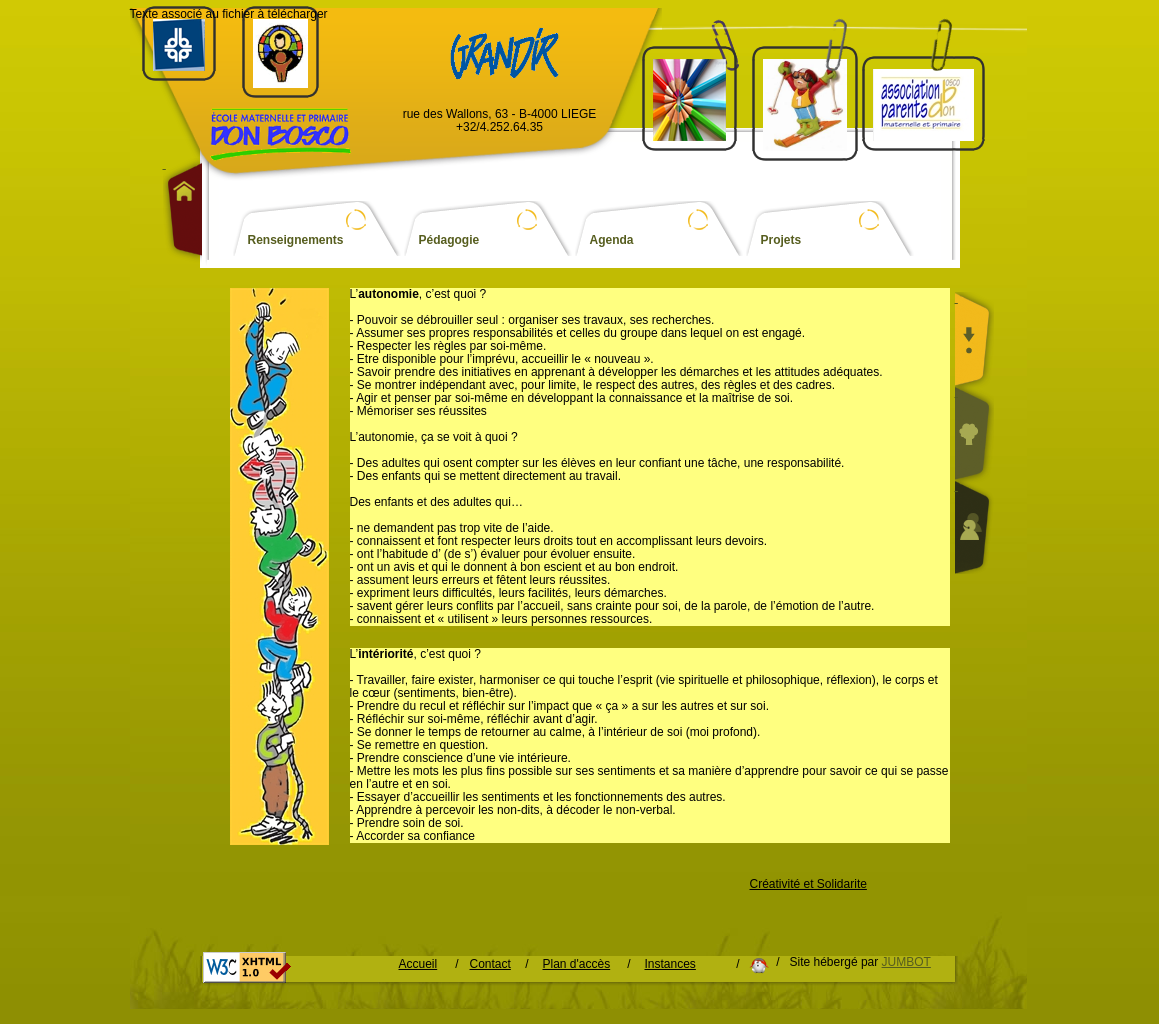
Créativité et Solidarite (808, 884)
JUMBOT (906, 962)
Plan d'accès (577, 964)
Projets (781, 240)
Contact (490, 964)
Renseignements (296, 240)
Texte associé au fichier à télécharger (229, 14)
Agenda (612, 240)
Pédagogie (449, 240)
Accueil (418, 964)
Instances (670, 964)
